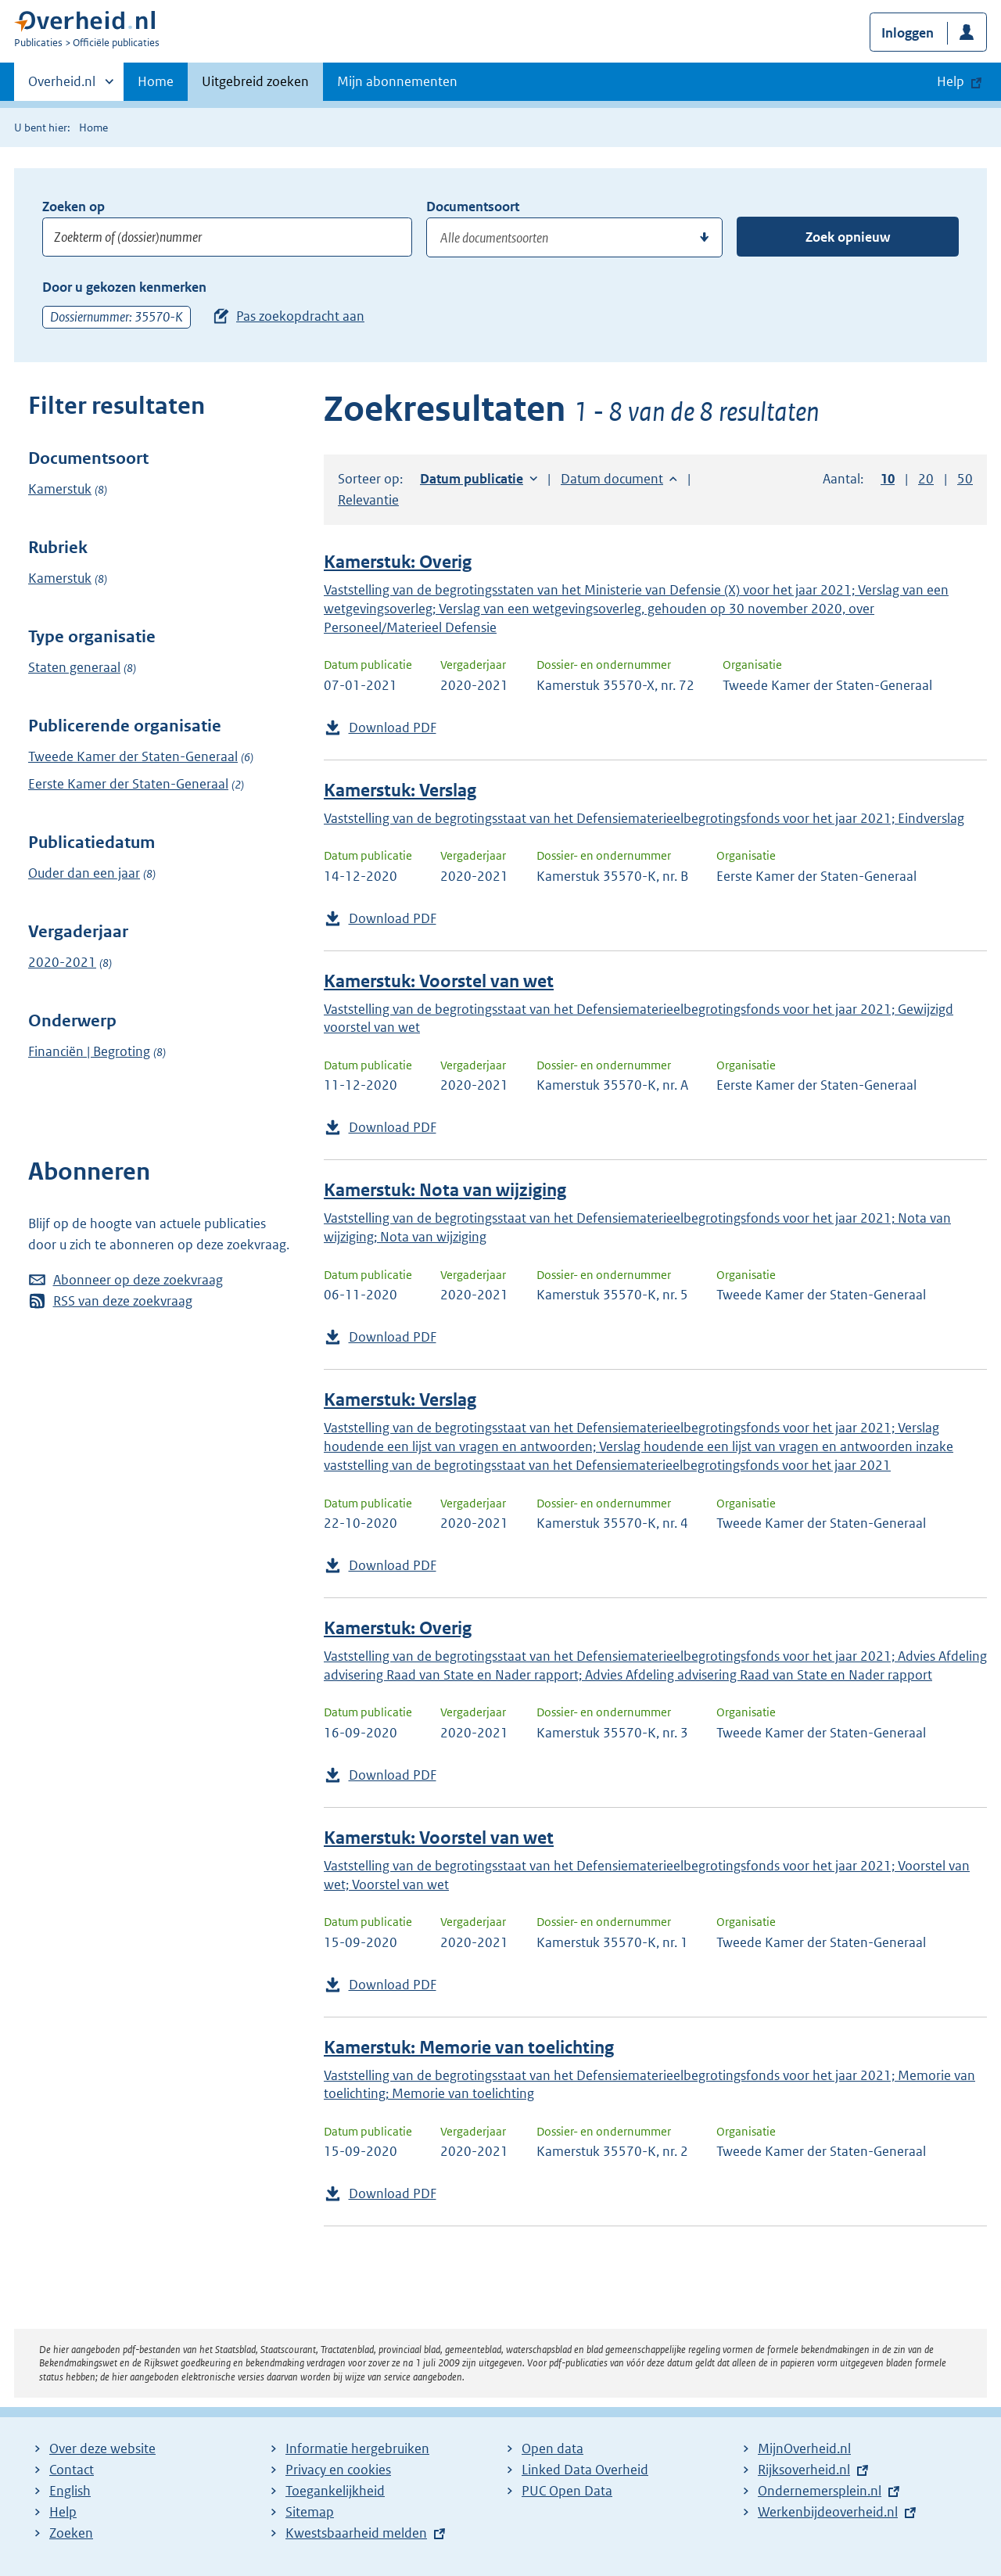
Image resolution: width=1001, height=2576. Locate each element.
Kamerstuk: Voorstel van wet (439, 981)
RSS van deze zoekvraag (122, 1301)
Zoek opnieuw (847, 237)
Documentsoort (472, 206)
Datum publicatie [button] (471, 478)
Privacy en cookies (338, 2469)
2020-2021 (62, 962)
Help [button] (950, 81)
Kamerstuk (59, 489)
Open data (552, 2448)
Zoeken (71, 2533)
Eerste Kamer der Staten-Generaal (128, 783)
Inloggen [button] (907, 32)
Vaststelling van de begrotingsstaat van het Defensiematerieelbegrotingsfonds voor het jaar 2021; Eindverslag (644, 818)
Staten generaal (74, 667)
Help (63, 2511)
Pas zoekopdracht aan (300, 316)
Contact (71, 2469)
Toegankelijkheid (335, 2490)
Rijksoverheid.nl (804, 2469)
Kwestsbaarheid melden (356, 2533)
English (70, 2490)
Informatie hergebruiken (357, 2448)
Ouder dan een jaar (84, 873)
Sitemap (309, 2511)
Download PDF (392, 727)
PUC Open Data (567, 2490)
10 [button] (888, 478)
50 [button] (965, 478)
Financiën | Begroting (89, 1051)
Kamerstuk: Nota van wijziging (445, 1190)
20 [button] (926, 478)
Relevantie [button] (368, 499)
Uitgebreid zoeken (255, 81)
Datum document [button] (612, 478)
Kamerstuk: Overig (398, 562)
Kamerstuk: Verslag (400, 790)
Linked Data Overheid (585, 2469)
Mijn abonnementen (397, 81)
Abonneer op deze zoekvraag (138, 1279)
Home (156, 81)
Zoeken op (73, 206)
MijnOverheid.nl (804, 2448)
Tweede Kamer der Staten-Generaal (133, 756)
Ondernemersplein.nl (819, 2490)
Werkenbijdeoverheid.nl (828, 2511)
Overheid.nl (61, 86)
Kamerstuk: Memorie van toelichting (469, 2047)
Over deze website (102, 2448)
